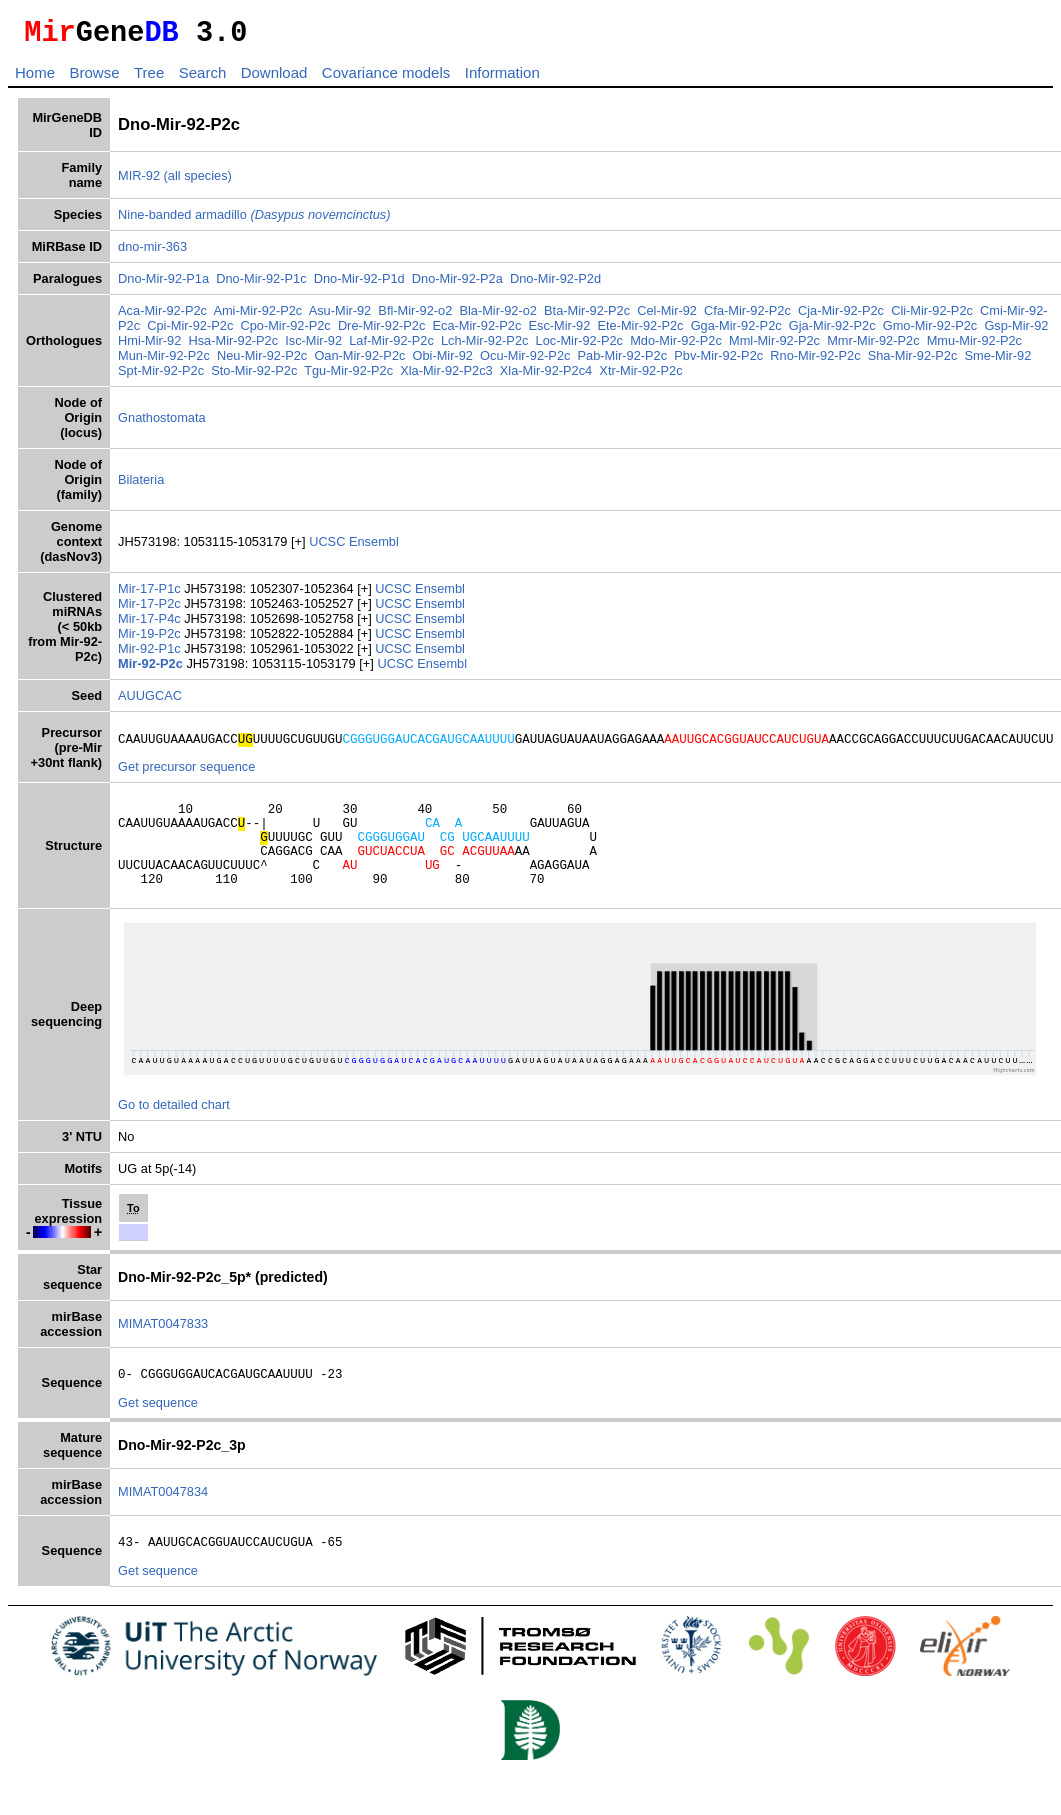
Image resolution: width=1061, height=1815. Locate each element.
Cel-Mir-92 (667, 316)
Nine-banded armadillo (254, 220)
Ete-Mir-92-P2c (640, 331)
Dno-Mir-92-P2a (457, 284)
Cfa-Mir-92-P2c (747, 316)
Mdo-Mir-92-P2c (676, 346)
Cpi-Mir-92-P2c (190, 331)
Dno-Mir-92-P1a (163, 284)
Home (35, 78)
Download (274, 78)
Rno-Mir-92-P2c (815, 361)
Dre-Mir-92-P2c (381, 331)
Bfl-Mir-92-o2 (415, 316)
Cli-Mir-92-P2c (932, 316)
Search (203, 78)
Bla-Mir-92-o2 (498, 316)
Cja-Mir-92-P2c (841, 316)
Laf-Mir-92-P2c (391, 346)
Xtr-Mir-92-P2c (640, 376)
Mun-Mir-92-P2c (164, 361)
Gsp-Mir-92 (1016, 331)
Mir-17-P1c (151, 594)
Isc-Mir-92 (313, 346)
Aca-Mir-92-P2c (162, 316)
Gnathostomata (162, 423)
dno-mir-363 (152, 252)
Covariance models (386, 78)
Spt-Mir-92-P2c (161, 376)
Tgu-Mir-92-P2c (348, 376)
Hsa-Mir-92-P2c (233, 346)
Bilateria (141, 485)
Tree (149, 78)
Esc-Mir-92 (559, 331)
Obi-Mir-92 (443, 361)
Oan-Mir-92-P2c (359, 361)
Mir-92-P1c (151, 654)
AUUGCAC (150, 701)
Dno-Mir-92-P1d (359, 284)
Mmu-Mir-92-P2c (974, 346)
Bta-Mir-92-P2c (587, 316)
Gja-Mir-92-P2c (832, 331)
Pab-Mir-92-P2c (623, 361)
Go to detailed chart (174, 1131)
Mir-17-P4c (151, 624)
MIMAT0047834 (163, 1521)
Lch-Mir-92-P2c (484, 346)
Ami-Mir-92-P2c (257, 316)
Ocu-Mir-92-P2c (525, 361)
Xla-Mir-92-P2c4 (546, 376)
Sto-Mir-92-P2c (254, 376)
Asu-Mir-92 (340, 316)
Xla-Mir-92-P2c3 (446, 376)
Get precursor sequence (186, 775)
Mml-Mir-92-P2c (774, 346)
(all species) (198, 181)
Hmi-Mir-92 (149, 346)
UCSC (329, 547)
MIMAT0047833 (163, 1350)
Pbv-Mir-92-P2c (718, 361)
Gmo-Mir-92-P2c (930, 331)
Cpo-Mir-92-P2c (285, 331)
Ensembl (374, 547)
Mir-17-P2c (151, 609)
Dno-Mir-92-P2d (555, 284)
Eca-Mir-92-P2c (476, 331)
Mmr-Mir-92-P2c (873, 346)
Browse (94, 78)
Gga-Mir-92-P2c (736, 331)
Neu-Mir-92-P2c (262, 361)
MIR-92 (139, 181)
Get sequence (158, 1432)
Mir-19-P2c (151, 639)
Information (502, 78)
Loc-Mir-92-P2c (579, 346)
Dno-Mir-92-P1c (261, 284)
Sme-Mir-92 (997, 361)
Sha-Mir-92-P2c (913, 361)
